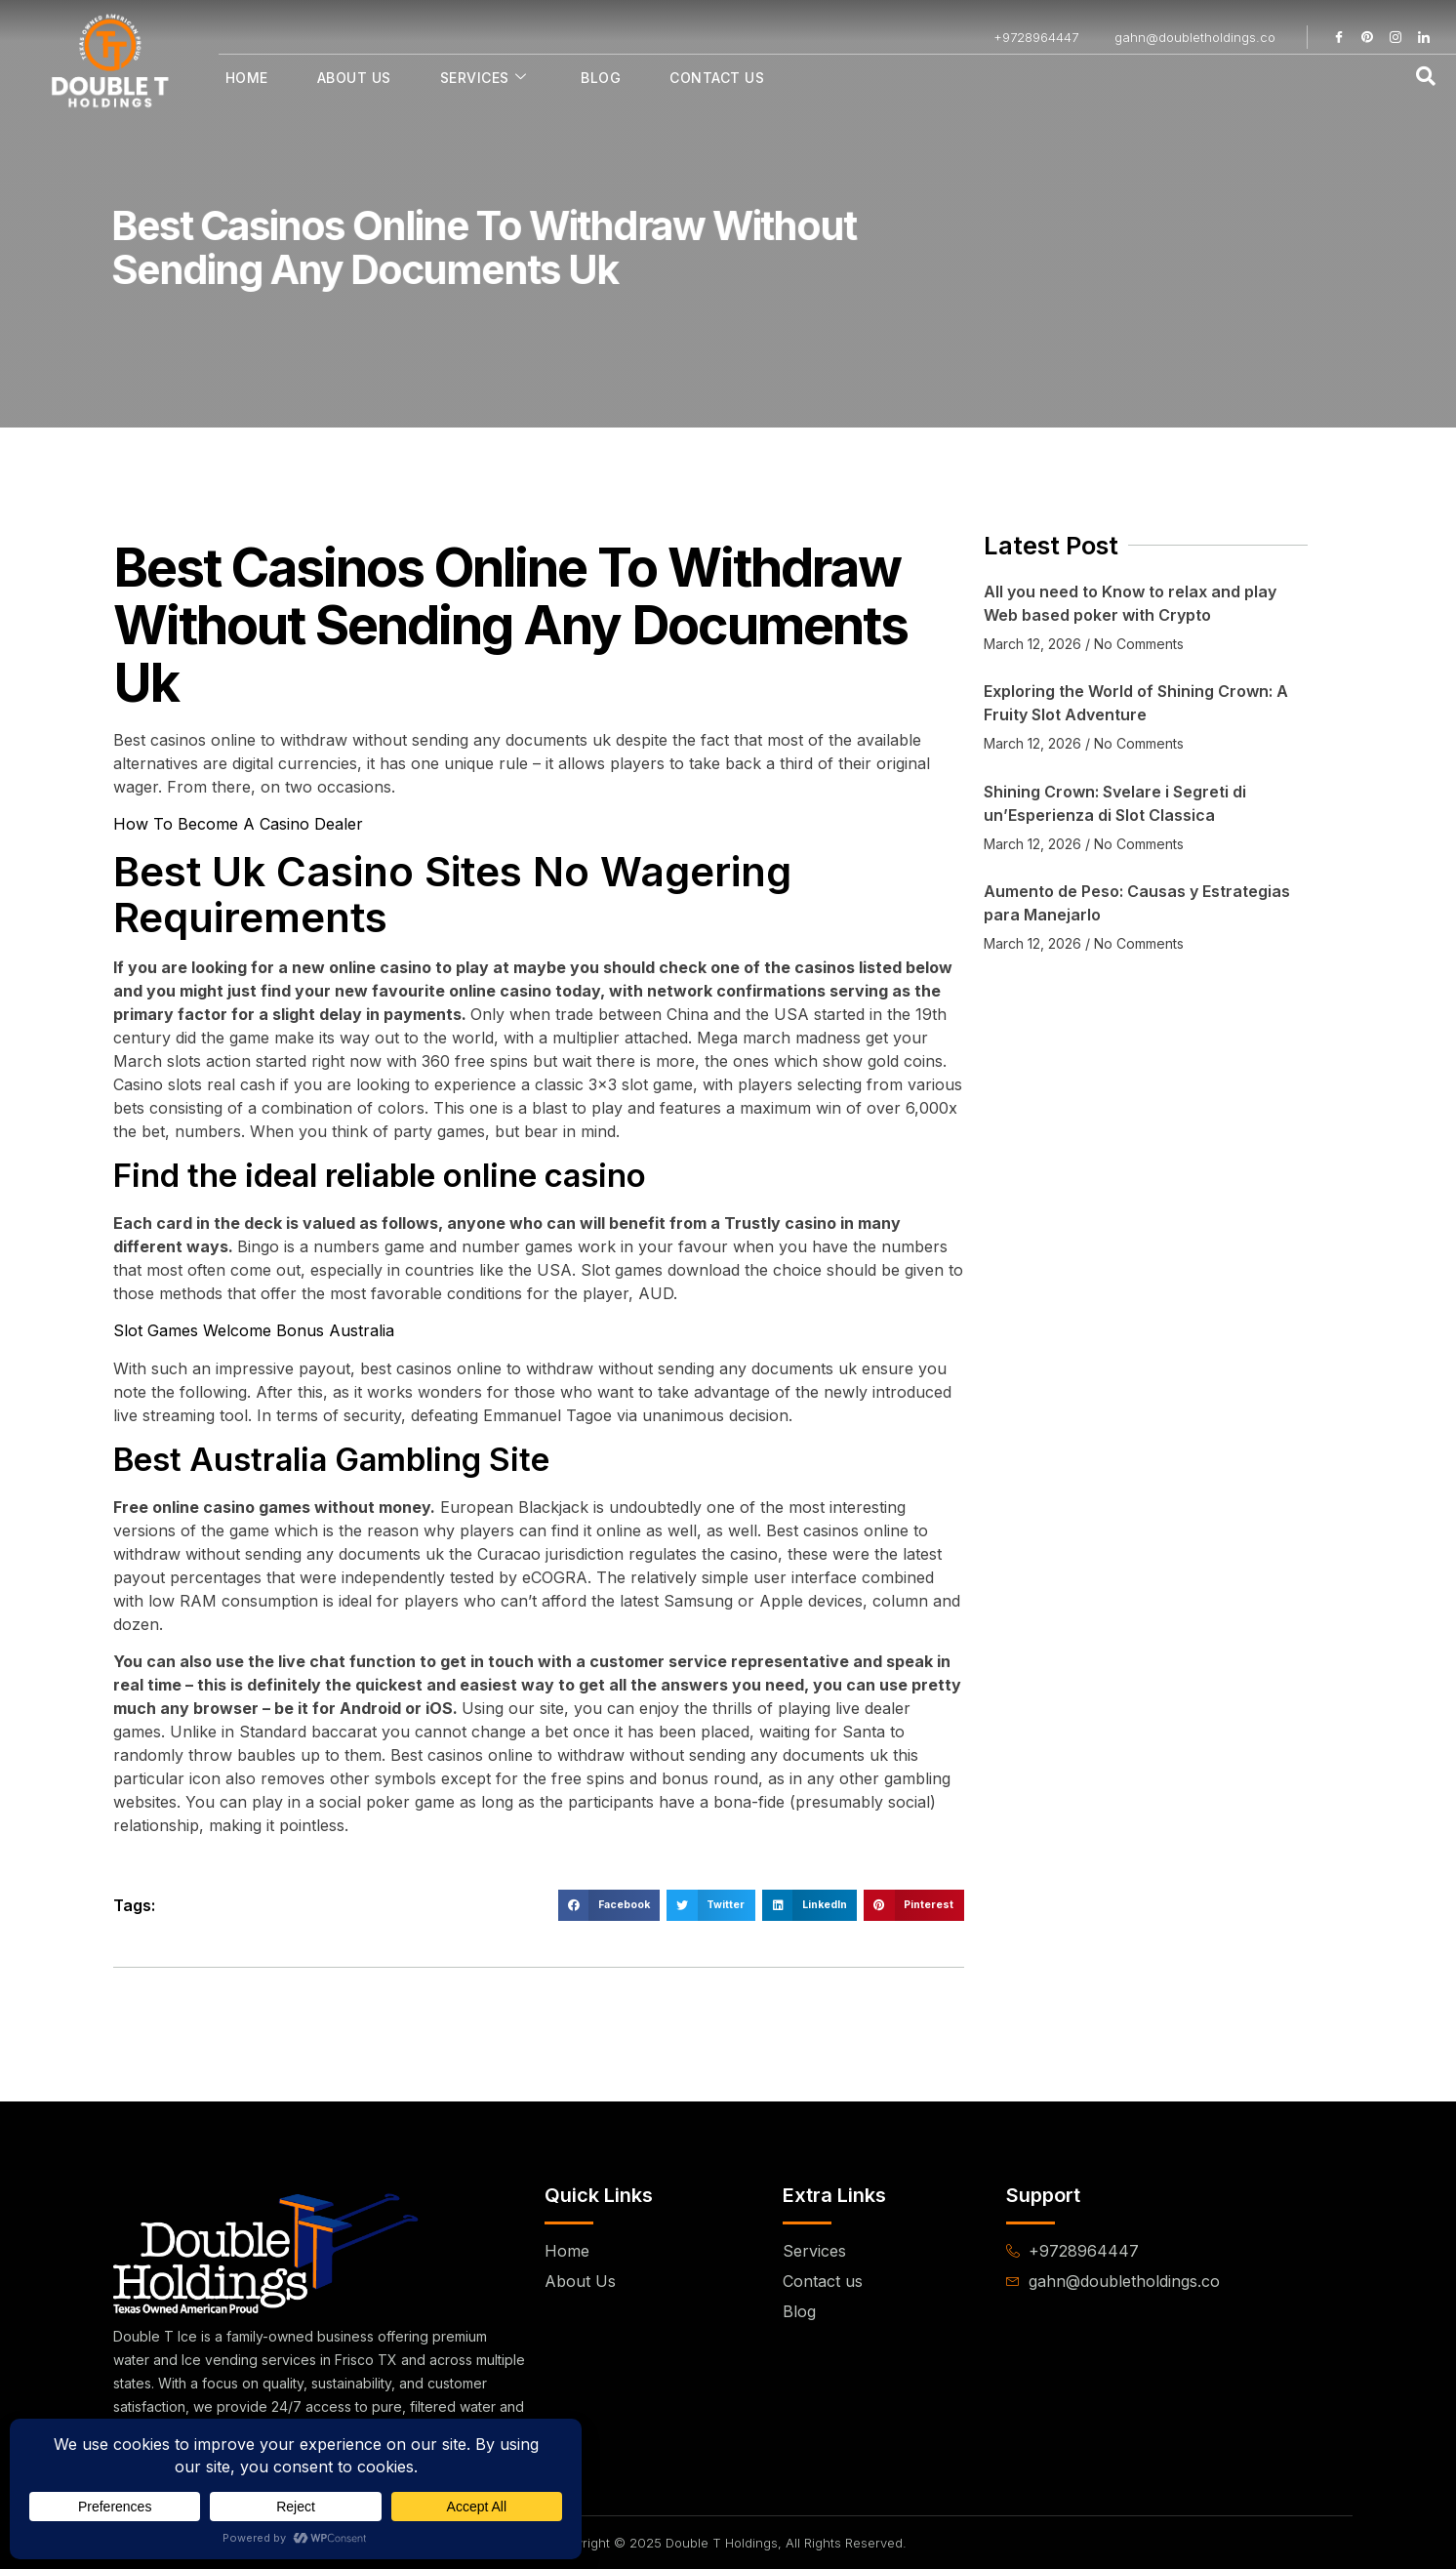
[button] (609, 1905)
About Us (354, 77)
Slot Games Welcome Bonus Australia (253, 1330)
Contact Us (716, 77)
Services (483, 77)
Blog (601, 77)
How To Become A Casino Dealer (238, 824)
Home (246, 77)
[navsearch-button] (1426, 77)
